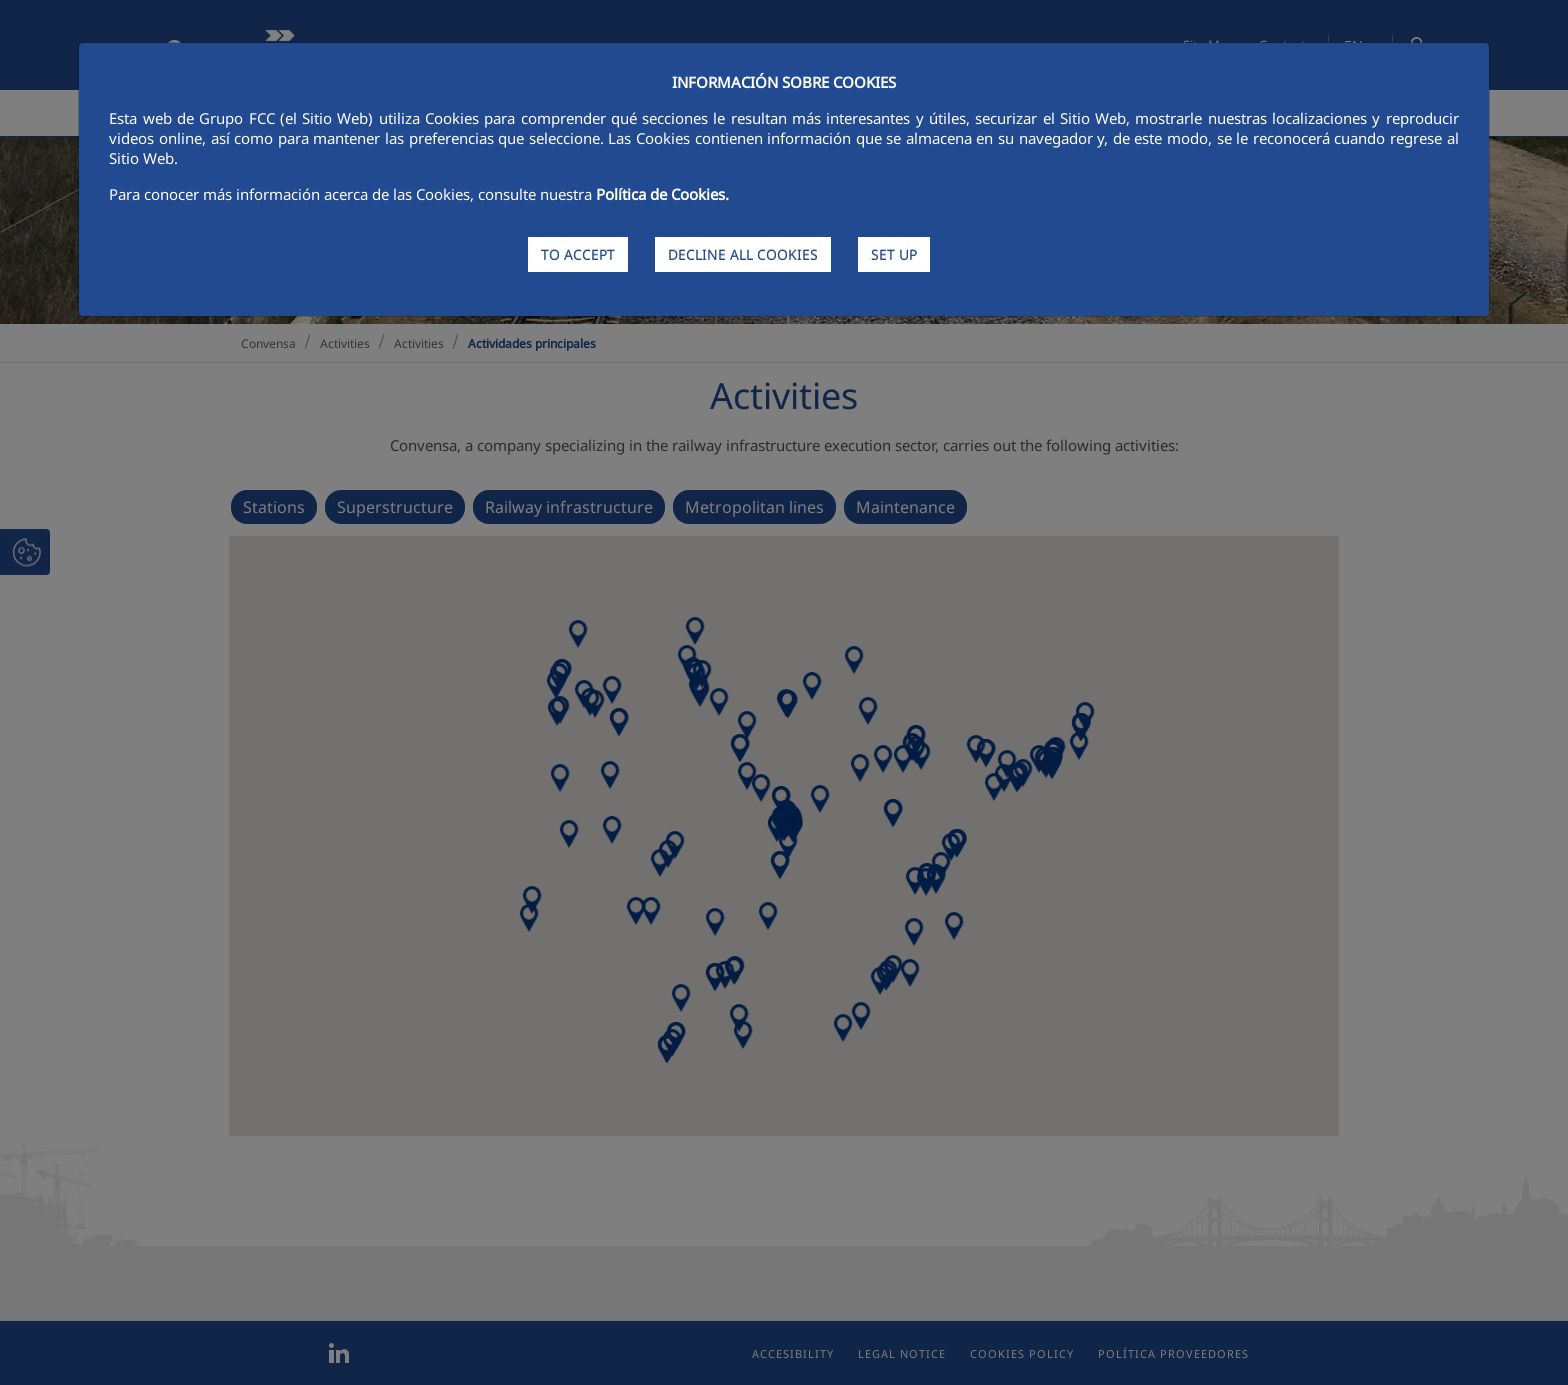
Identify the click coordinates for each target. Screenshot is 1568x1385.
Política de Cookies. (662, 194)
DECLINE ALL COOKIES (743, 254)
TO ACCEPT (578, 254)
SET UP (894, 254)
